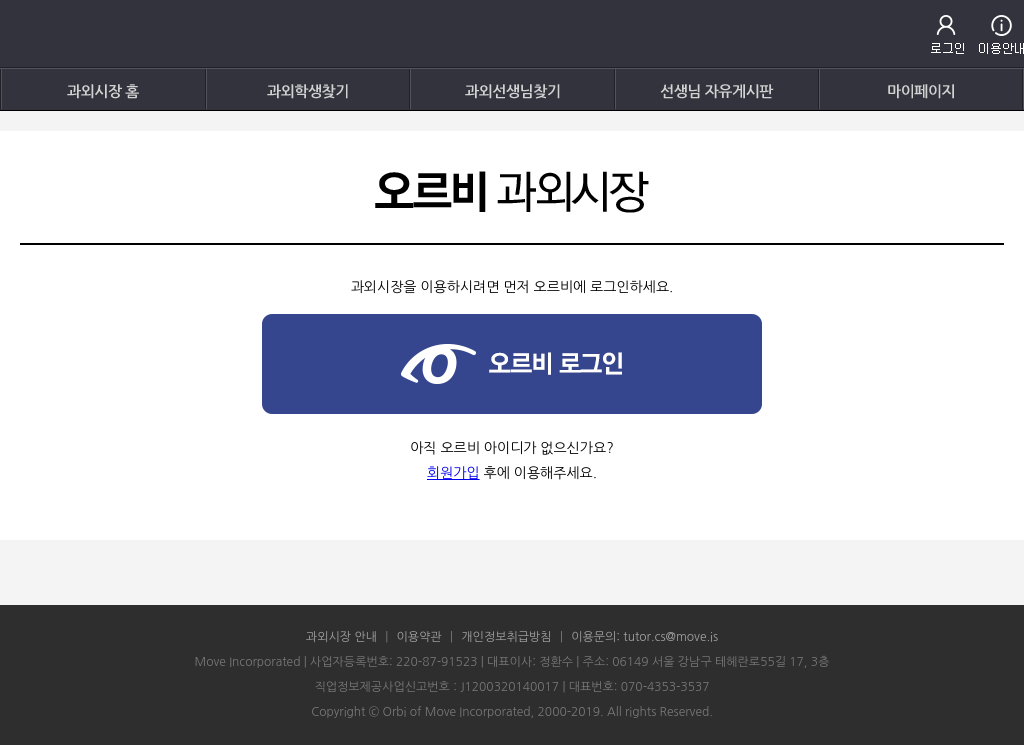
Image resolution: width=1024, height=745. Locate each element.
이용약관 (419, 637)
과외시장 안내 (341, 637)
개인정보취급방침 (506, 637)
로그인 (947, 34)
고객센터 (1001, 34)
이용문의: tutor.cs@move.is (644, 637)
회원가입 (453, 473)
